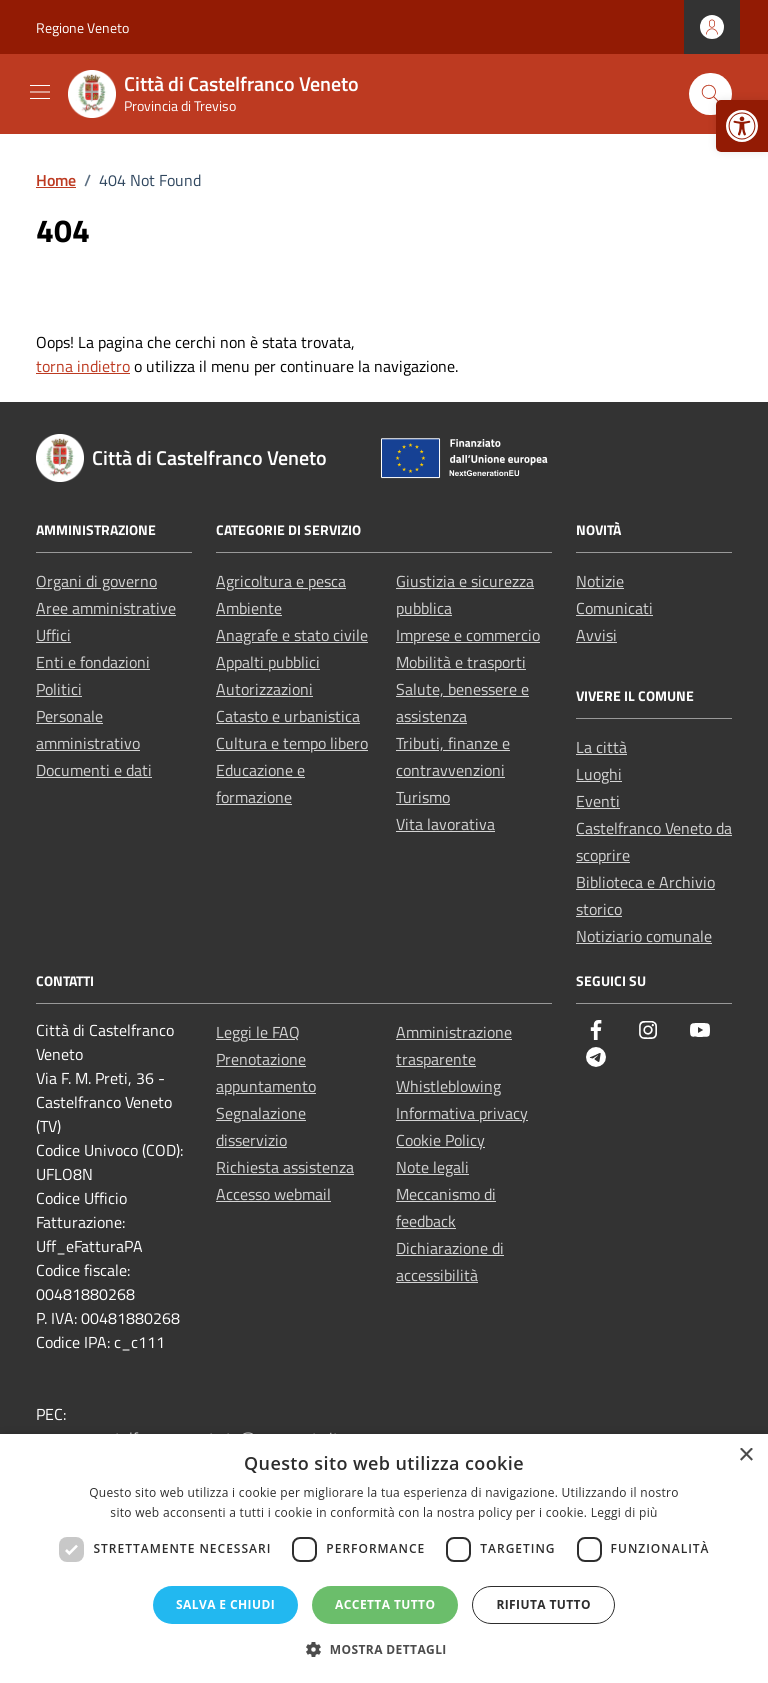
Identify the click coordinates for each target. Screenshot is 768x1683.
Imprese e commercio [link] (468, 635)
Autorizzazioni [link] (264, 689)
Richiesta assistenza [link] (285, 1167)
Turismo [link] (423, 797)
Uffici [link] (53, 635)
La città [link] (601, 747)
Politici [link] (59, 689)
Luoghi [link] (599, 774)
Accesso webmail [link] (273, 1194)
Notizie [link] (600, 581)
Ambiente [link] (249, 608)
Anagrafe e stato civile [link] (292, 635)
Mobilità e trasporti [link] (461, 662)
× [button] (745, 1455)
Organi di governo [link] (96, 581)
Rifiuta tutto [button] (543, 1604)
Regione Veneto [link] (82, 27)
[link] (742, 126)
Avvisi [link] (596, 635)
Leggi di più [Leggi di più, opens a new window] (624, 1512)
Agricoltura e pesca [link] (281, 581)
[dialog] (384, 1558)
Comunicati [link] (614, 608)
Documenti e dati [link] (94, 770)
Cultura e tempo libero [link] (292, 743)
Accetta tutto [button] (385, 1604)
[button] (384, 1649)
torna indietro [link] (83, 366)
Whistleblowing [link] (448, 1086)
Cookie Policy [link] (440, 1140)
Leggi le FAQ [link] (258, 1032)
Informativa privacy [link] (462, 1113)
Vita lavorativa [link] (445, 824)
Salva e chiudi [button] (225, 1604)
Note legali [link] (432, 1167)
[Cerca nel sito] (710, 94)
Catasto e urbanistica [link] (288, 716)
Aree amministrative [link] (106, 608)
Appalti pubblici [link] (268, 662)
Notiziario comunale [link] (644, 936)
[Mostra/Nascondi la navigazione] (40, 92)
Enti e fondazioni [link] (93, 662)
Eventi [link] (598, 801)
